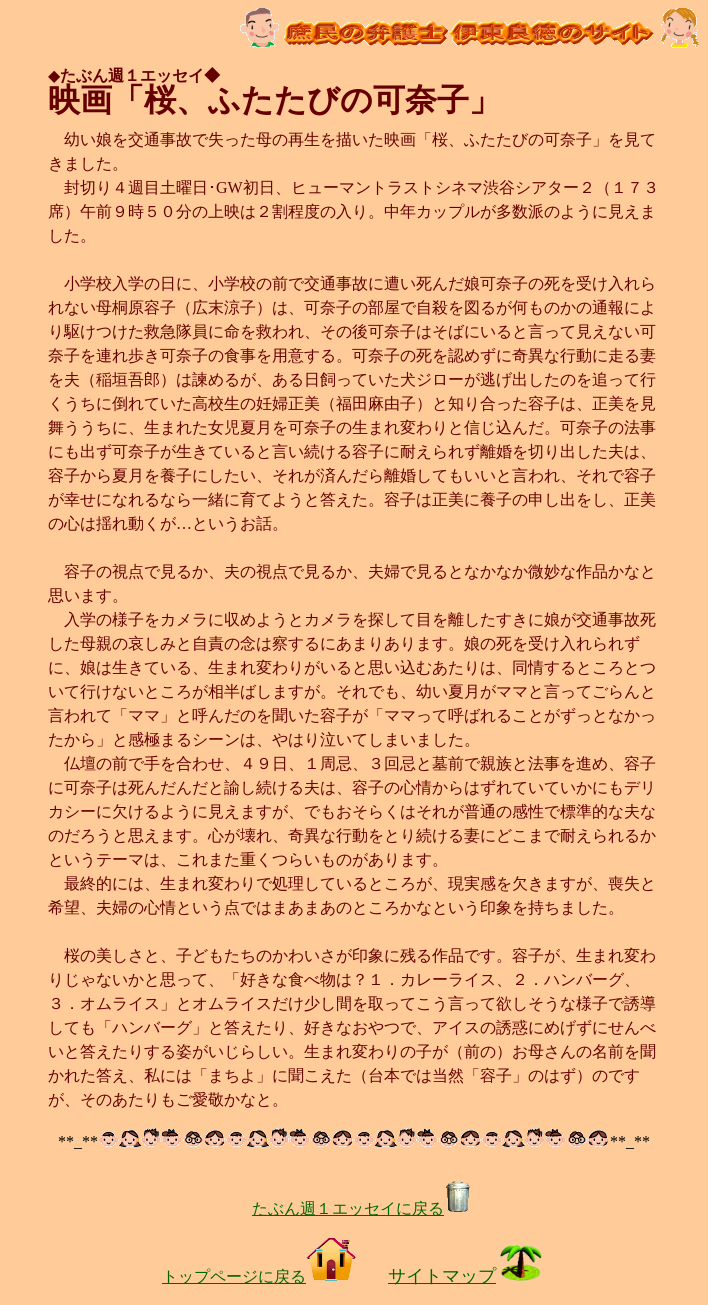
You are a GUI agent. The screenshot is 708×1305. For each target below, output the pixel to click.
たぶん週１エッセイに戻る (362, 1208)
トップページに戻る (259, 1276)
